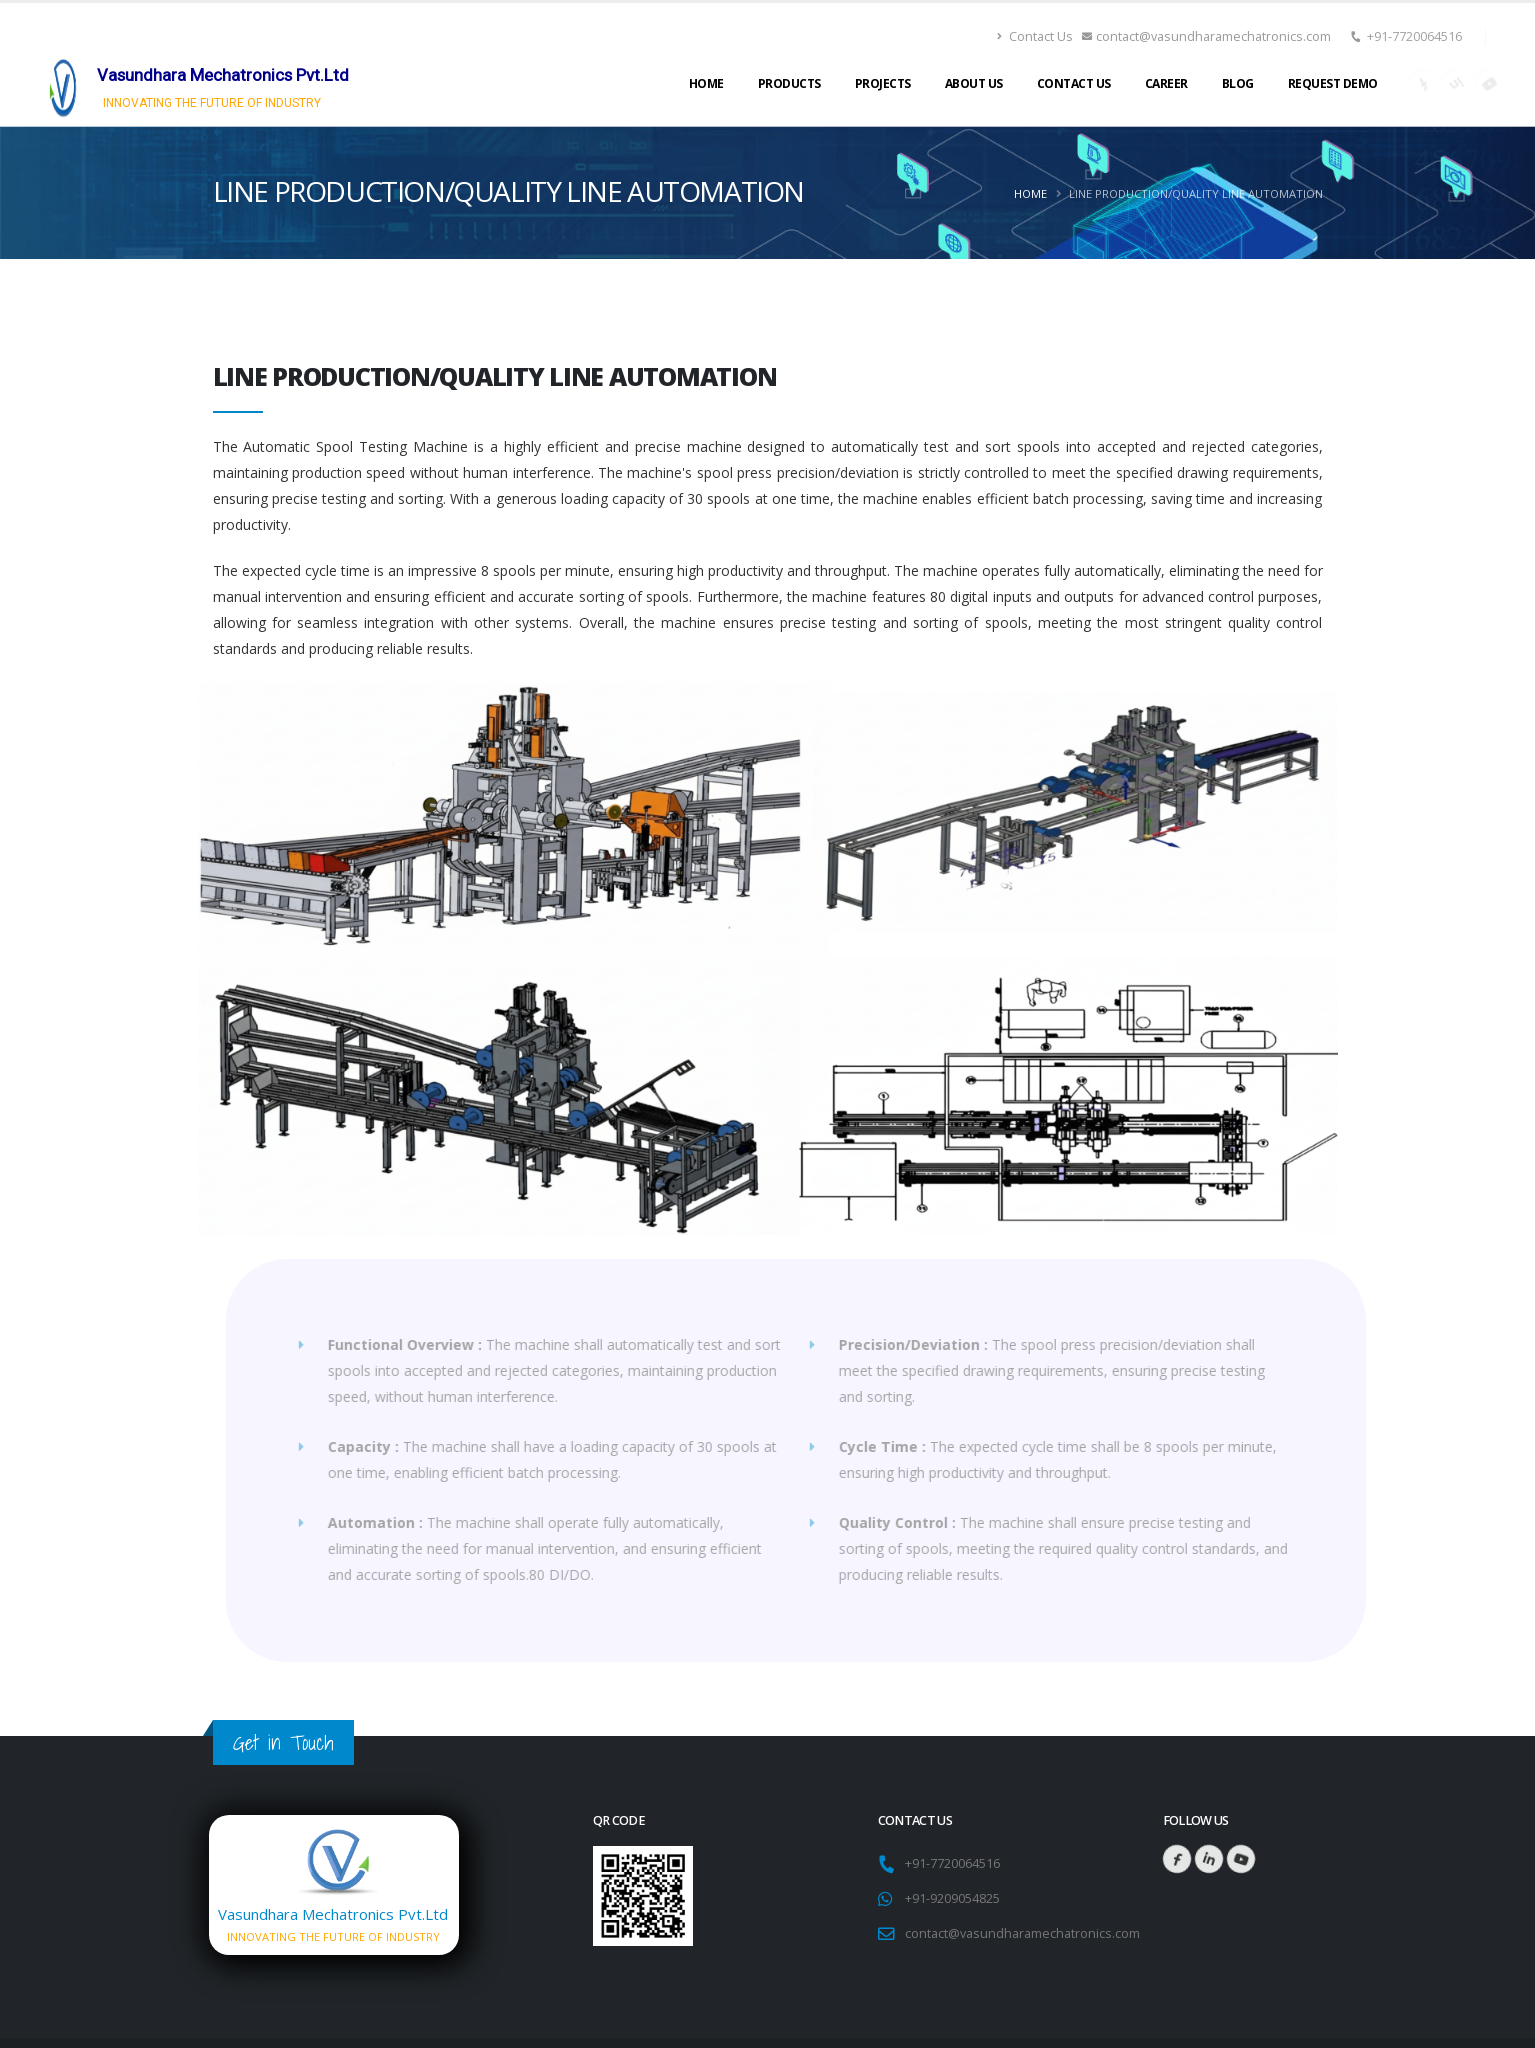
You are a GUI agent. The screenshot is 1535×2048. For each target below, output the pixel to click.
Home (706, 83)
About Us (974, 83)
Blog (1238, 83)
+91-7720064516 (1414, 36)
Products (789, 83)
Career (1166, 83)
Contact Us (1035, 36)
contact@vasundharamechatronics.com (1207, 36)
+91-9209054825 (952, 1898)
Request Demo (1333, 83)
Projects (883, 83)
